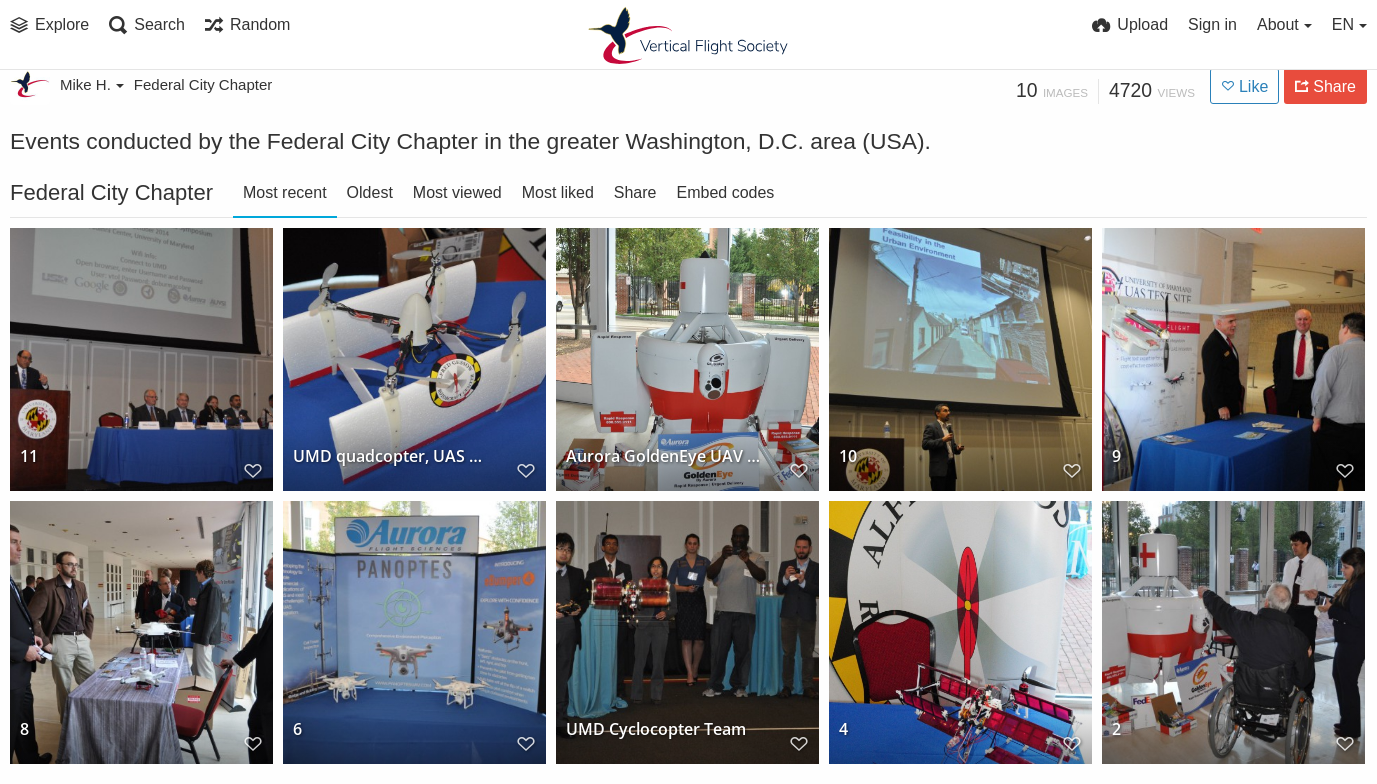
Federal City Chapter (203, 84)
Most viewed (457, 192)
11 (29, 456)
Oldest (370, 192)
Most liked (558, 192)
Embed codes (725, 192)
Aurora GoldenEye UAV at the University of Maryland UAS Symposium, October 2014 (663, 456)
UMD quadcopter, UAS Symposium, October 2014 (390, 456)
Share (635, 192)
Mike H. (92, 84)
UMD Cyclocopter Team (656, 729)
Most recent (285, 192)
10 (848, 456)
